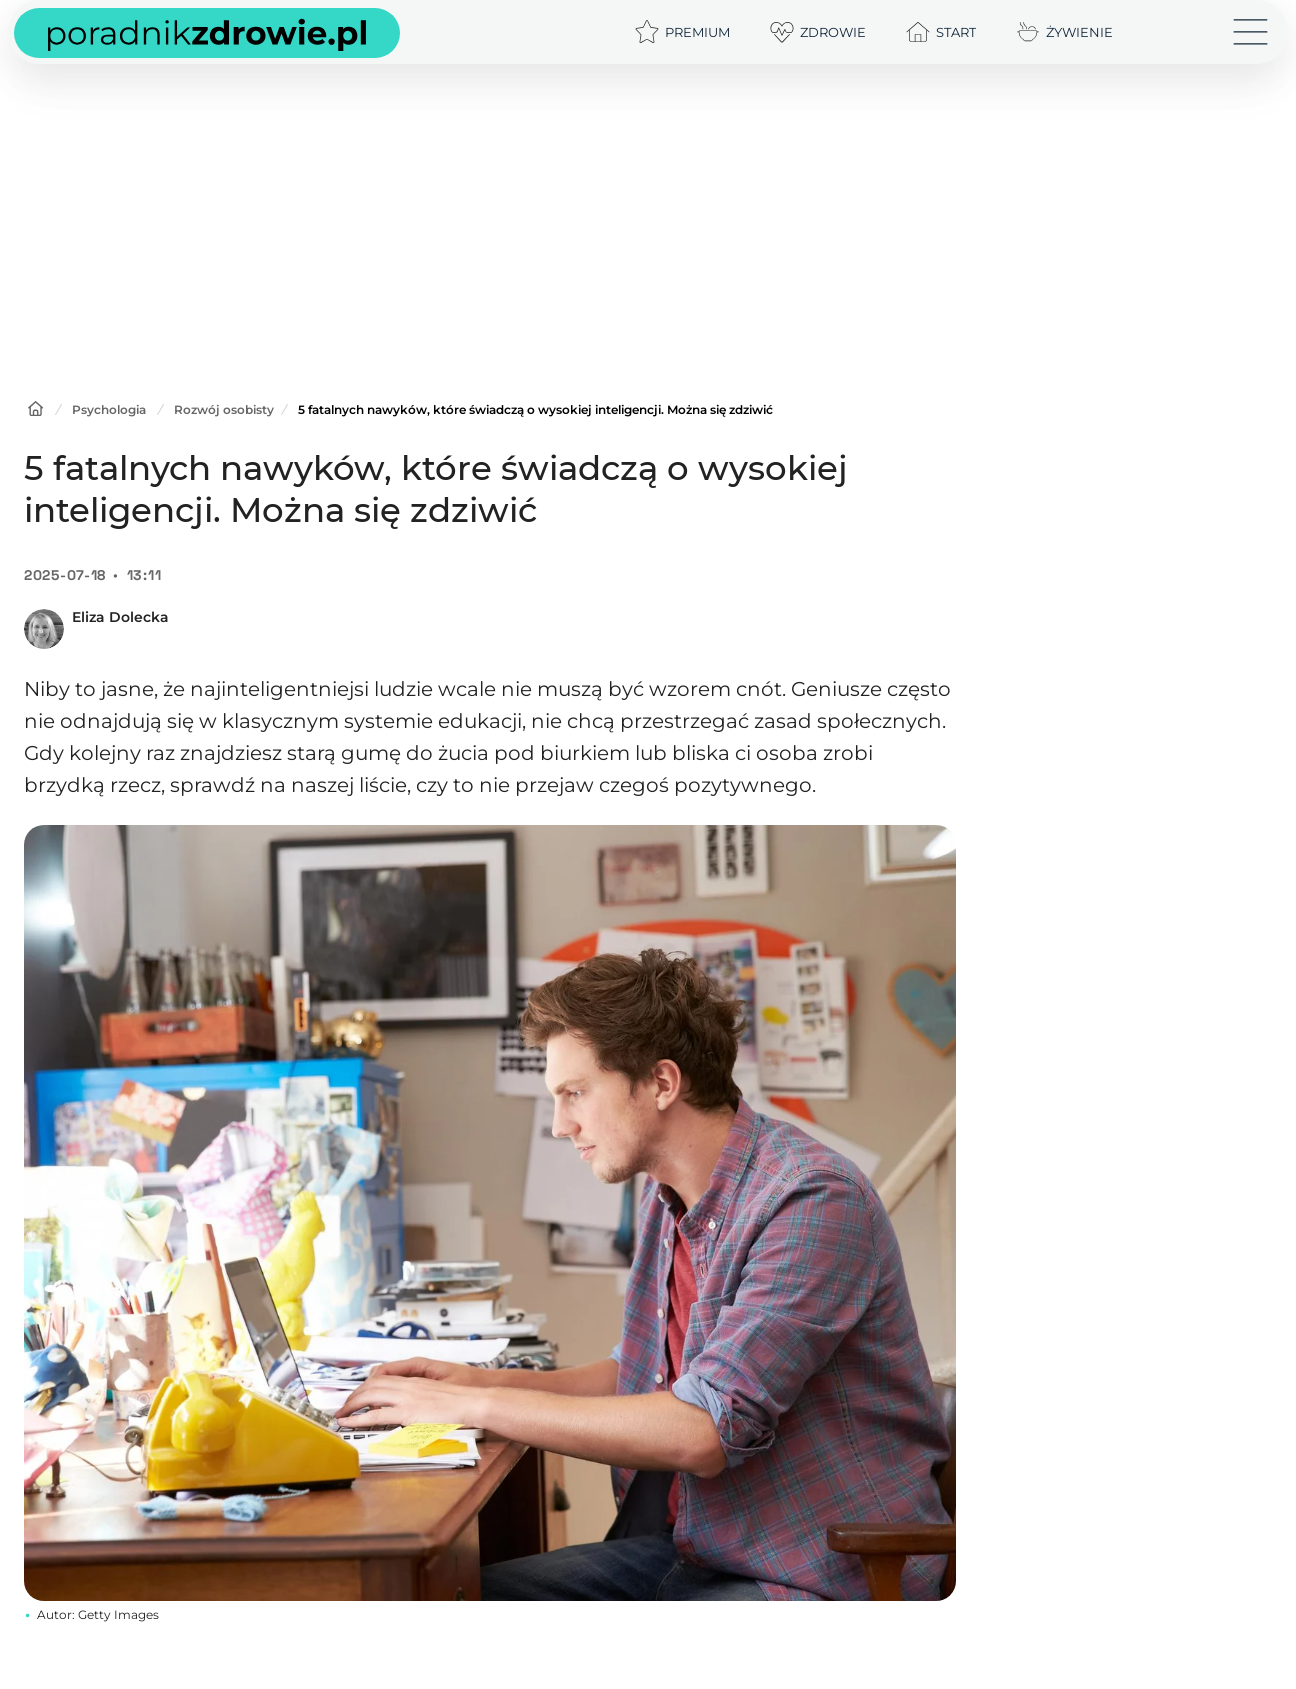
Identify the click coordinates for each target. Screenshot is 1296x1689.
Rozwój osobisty (224, 409)
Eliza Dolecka (120, 617)
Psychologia (109, 409)
